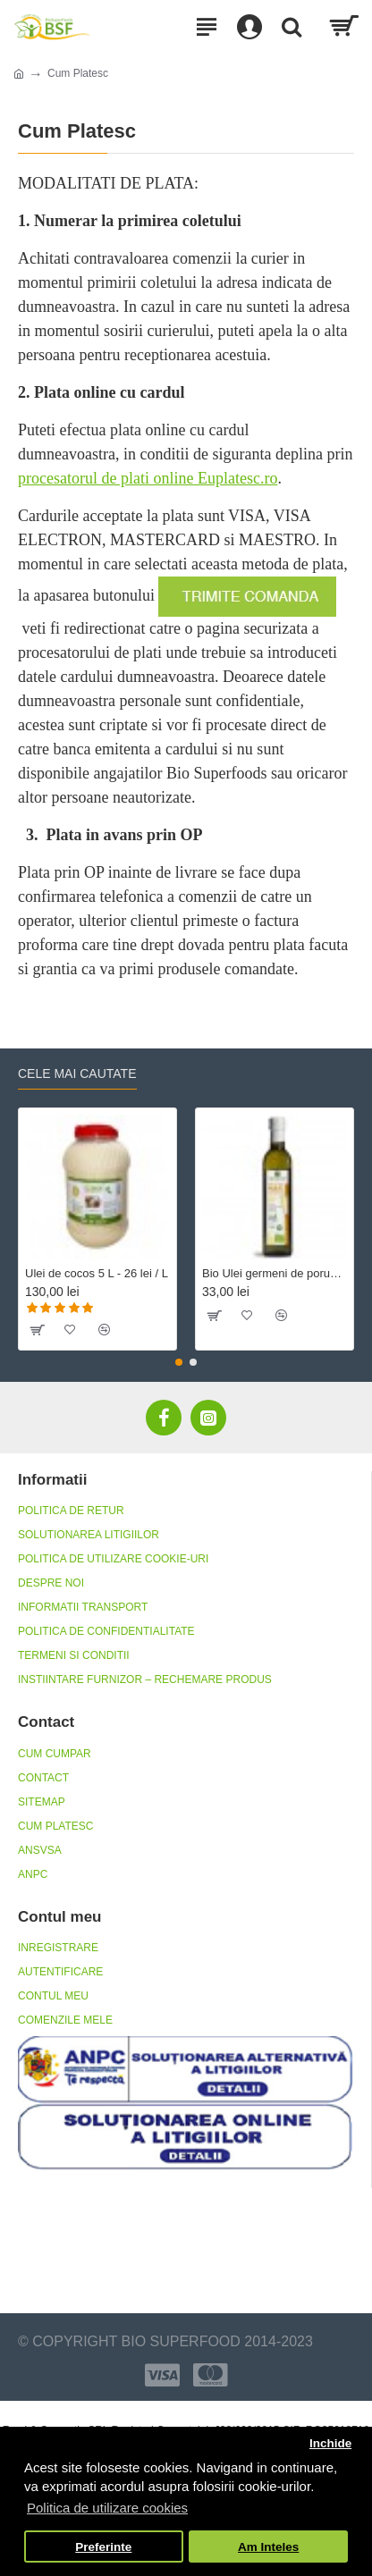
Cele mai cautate (77, 1073)
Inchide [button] (330, 2443)
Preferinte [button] (103, 2547)
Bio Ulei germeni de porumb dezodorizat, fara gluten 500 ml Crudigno (274, 1273)
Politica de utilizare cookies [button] (107, 2507)
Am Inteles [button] (268, 2547)
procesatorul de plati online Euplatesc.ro (147, 478)
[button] (178, 1362)
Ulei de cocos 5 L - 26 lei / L (96, 1273)
